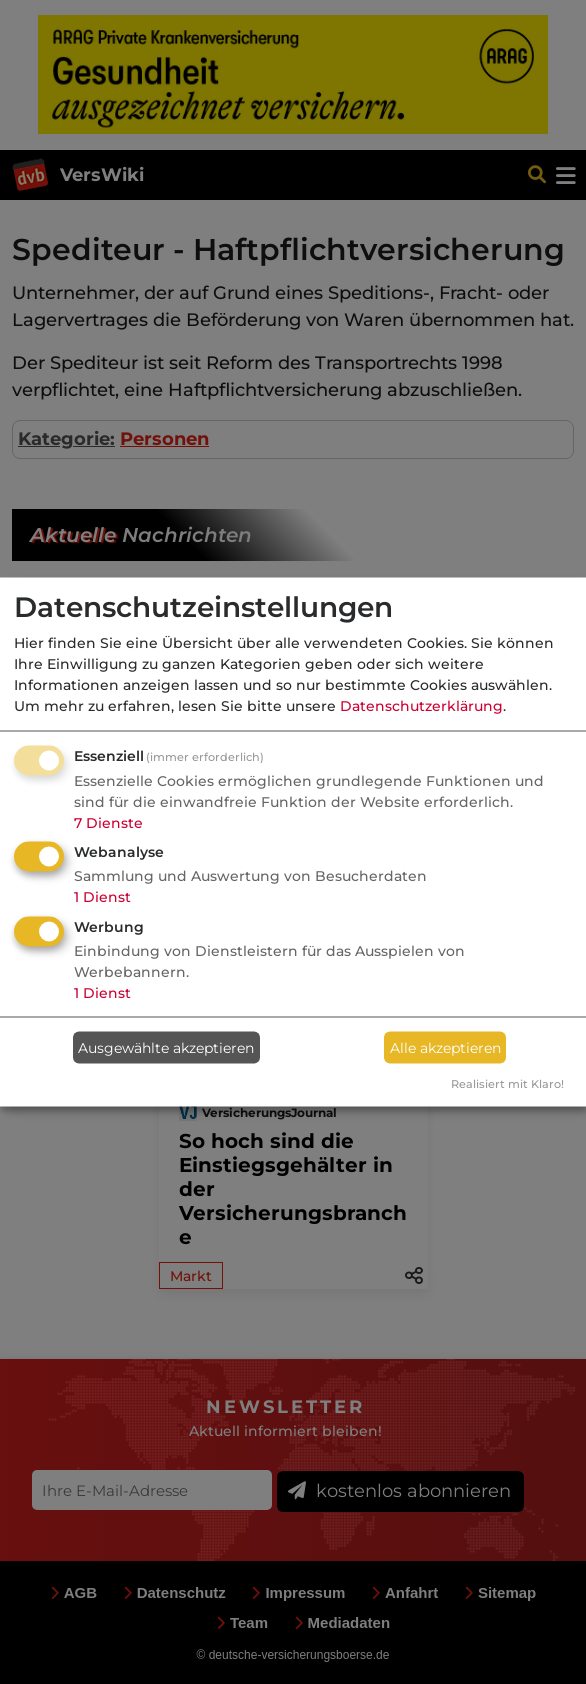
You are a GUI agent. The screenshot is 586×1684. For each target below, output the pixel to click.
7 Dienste (108, 822)
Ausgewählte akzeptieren (166, 1047)
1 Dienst (102, 897)
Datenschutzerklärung (421, 705)
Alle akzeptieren (445, 1047)
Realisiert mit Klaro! (507, 1084)
